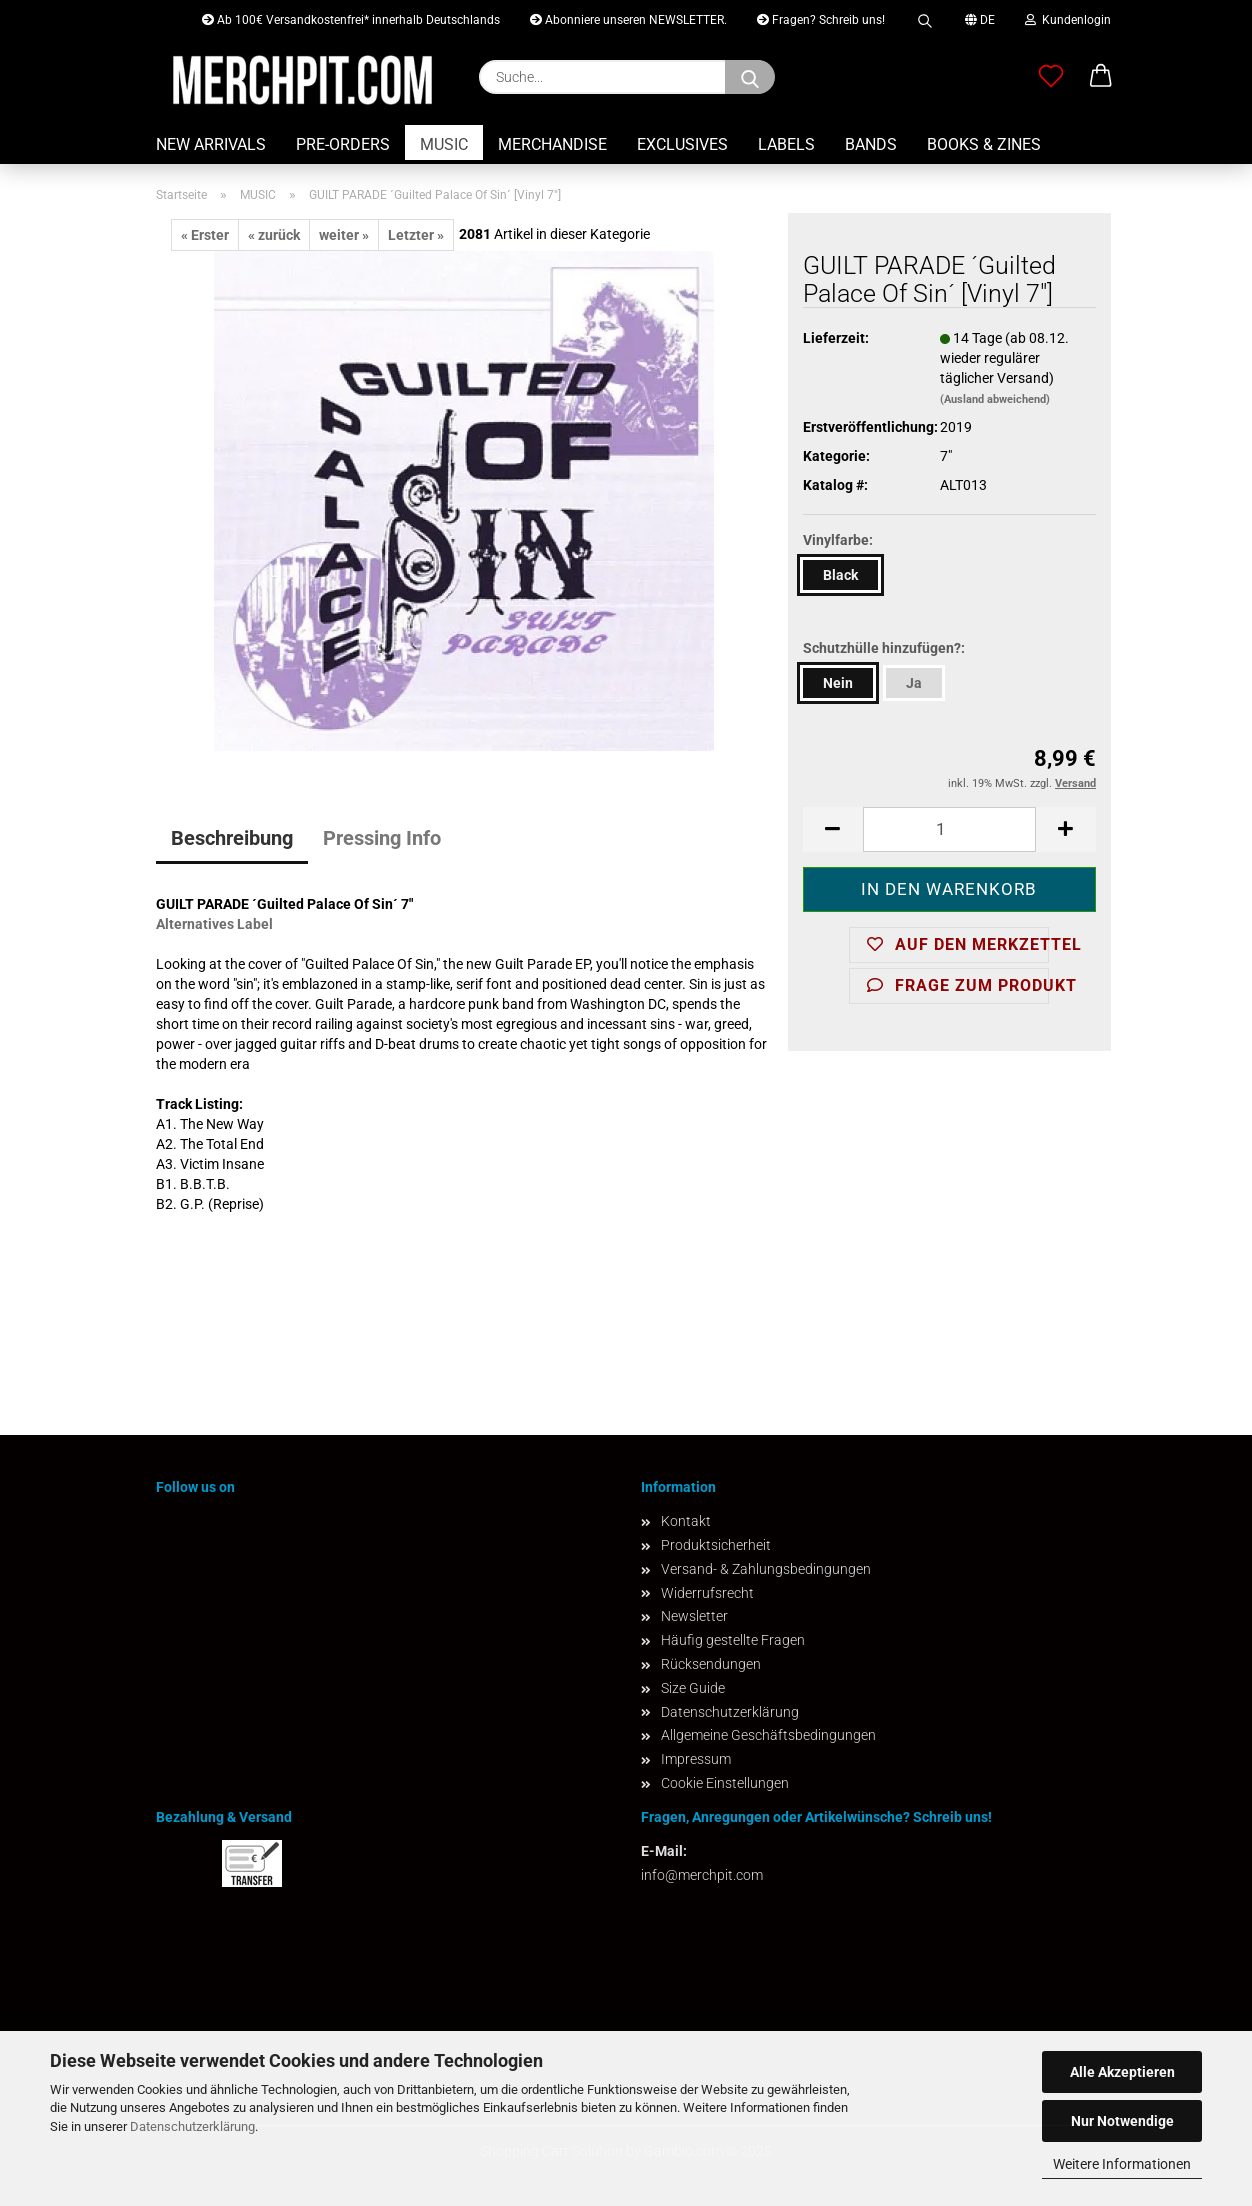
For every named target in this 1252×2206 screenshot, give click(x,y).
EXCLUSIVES (682, 144)
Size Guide (693, 1688)
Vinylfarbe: (838, 540)
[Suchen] (750, 77)
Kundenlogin (1068, 20)
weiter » (344, 235)
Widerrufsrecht (707, 1593)
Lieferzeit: (836, 338)
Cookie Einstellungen (725, 1783)
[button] (1101, 77)
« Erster (205, 235)
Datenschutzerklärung (192, 2126)
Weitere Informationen (1122, 2164)
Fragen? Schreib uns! (821, 20)
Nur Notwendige (1122, 2121)
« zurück (274, 235)
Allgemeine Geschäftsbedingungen (768, 1735)
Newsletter (694, 1616)
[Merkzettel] (1051, 77)
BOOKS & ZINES (984, 144)
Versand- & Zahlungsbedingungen (766, 1569)
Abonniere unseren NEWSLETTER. (628, 20)
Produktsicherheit (716, 1545)
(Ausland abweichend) (995, 399)
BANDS (871, 144)
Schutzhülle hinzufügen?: (884, 648)
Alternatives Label (214, 924)
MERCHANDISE (552, 144)
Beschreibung (232, 838)
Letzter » (416, 235)
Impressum (696, 1759)
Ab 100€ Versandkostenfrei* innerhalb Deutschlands (351, 20)
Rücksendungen (711, 1664)
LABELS (786, 144)
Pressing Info (382, 838)
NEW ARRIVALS (211, 144)
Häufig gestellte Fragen (733, 1640)
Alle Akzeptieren (1122, 2072)
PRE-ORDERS (343, 144)
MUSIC (444, 144)
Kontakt (686, 1521)
